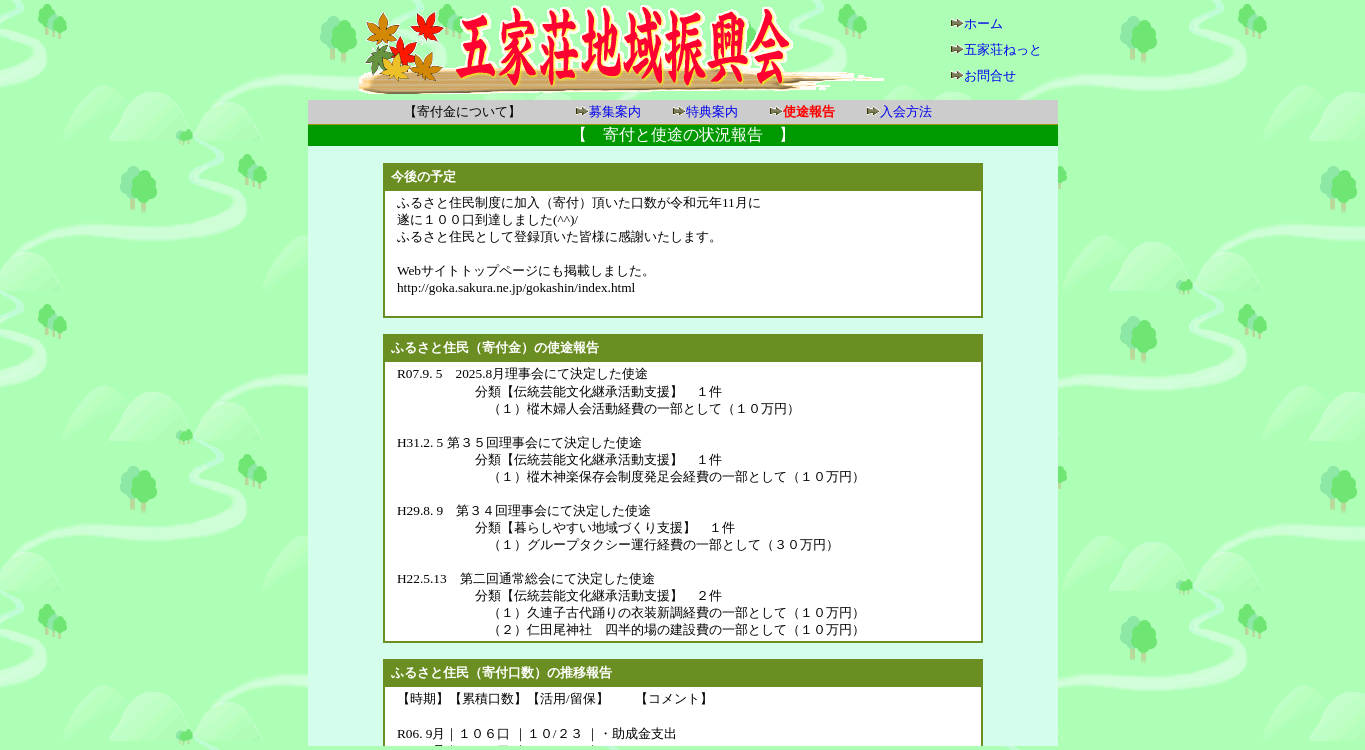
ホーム (983, 23)
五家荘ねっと (1003, 49)
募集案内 (615, 111)
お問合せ (990, 75)
